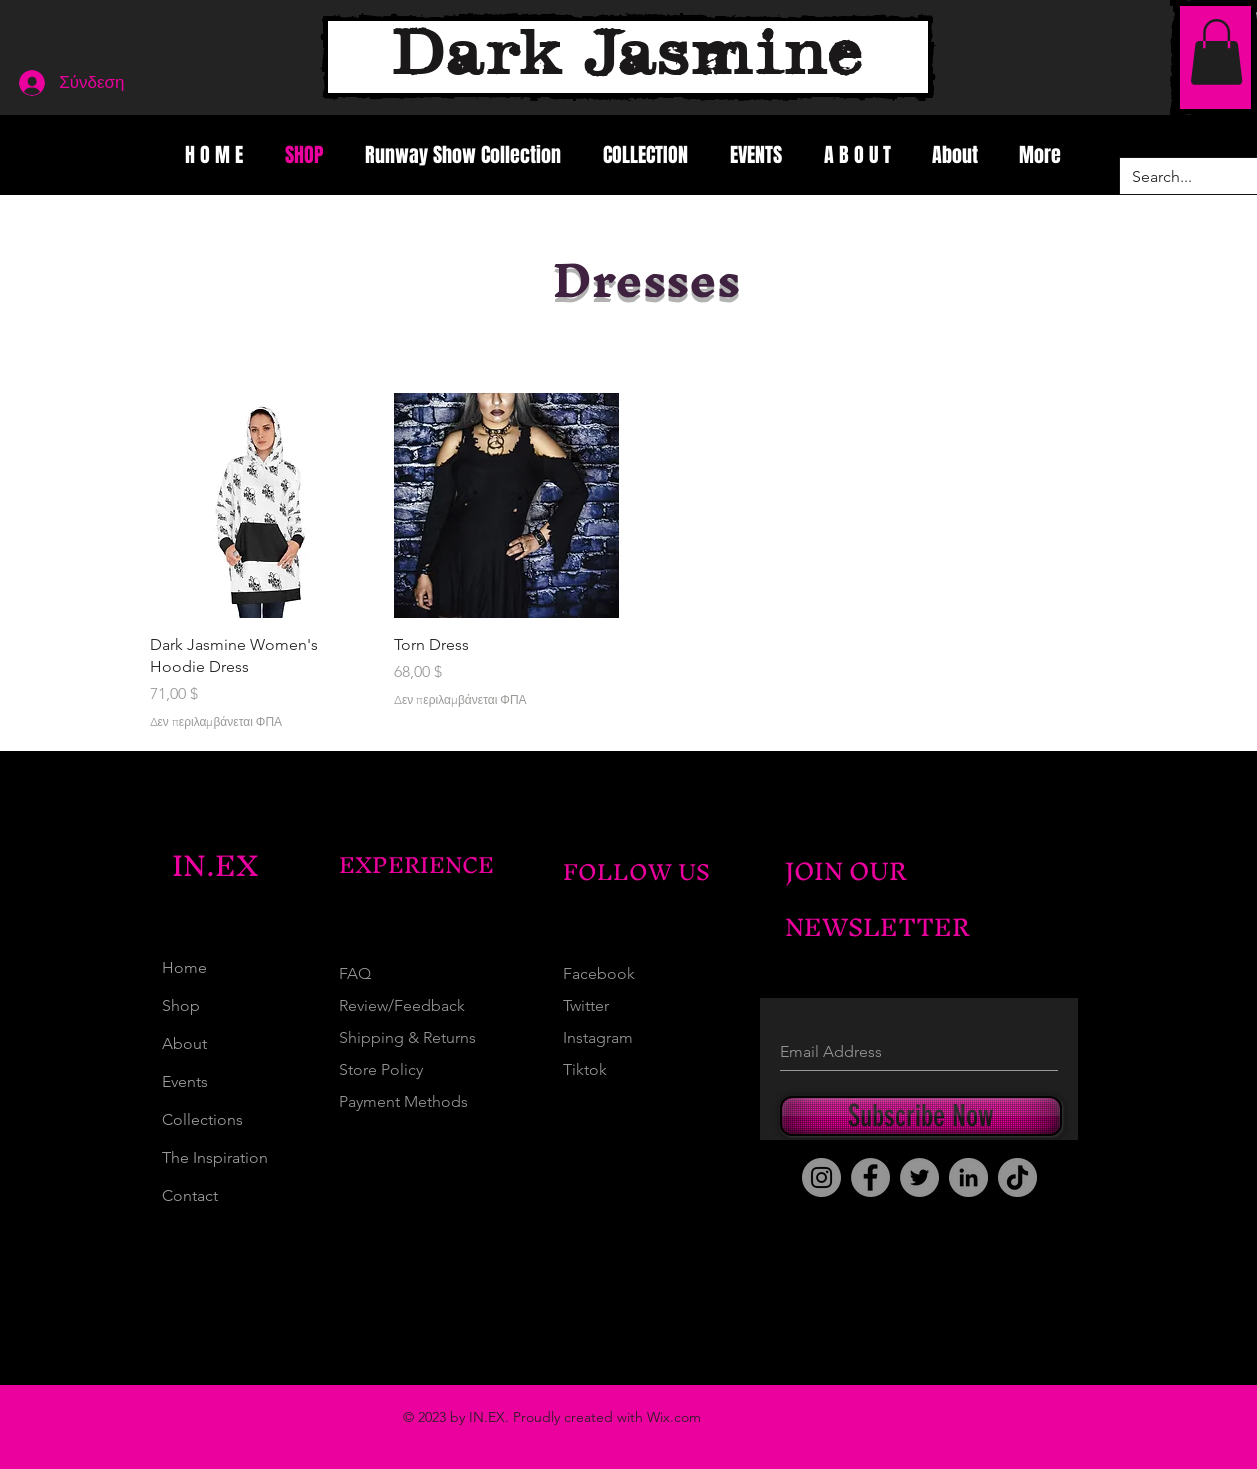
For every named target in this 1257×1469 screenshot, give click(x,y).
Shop (181, 1005)
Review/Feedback (402, 1005)
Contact (190, 1195)
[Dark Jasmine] (628, 57)
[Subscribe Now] (921, 1116)
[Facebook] (870, 1177)
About (184, 1043)
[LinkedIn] (968, 1177)
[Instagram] (821, 1177)
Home (184, 967)
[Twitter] (919, 1177)
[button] (1216, 52)
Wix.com (674, 1417)
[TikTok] (1017, 1177)
